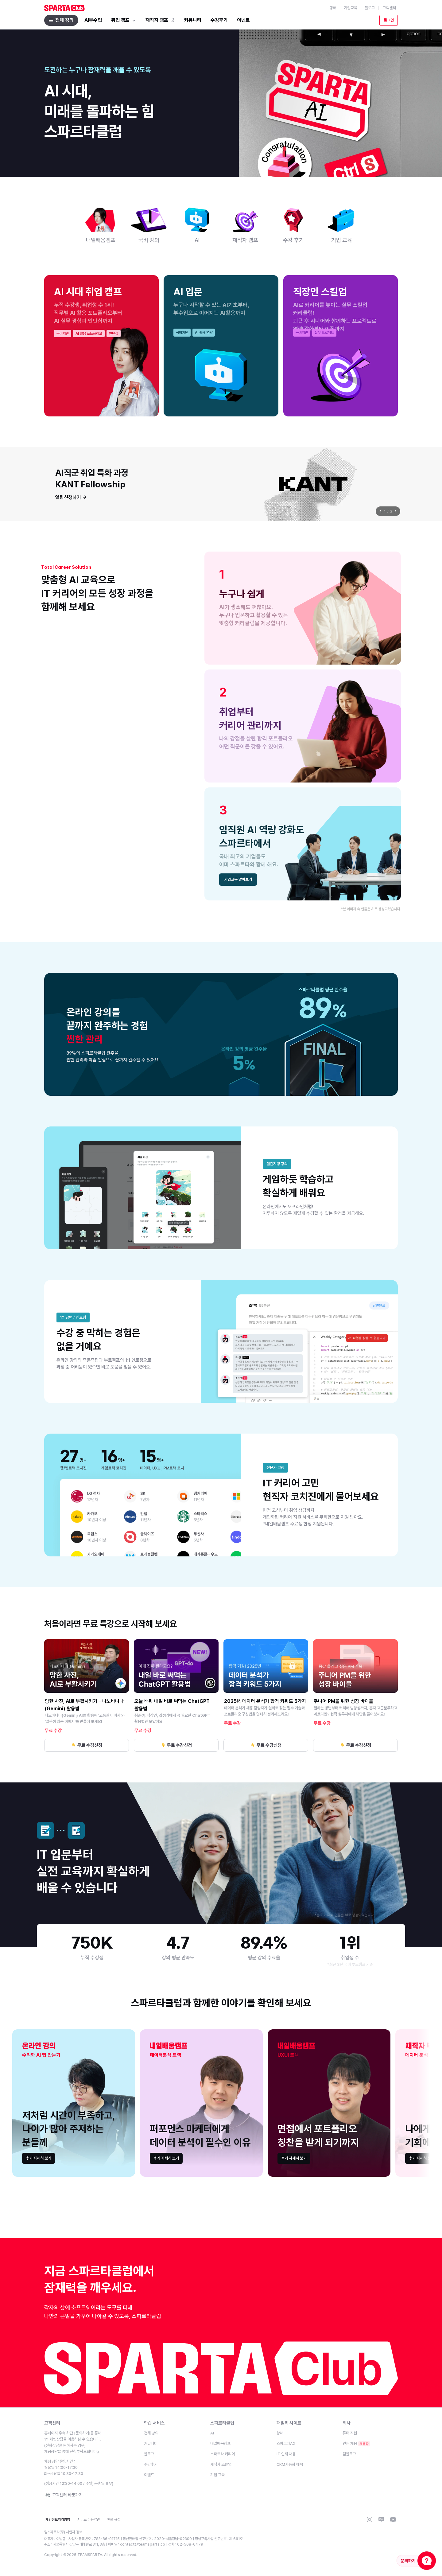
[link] (38, 2158)
